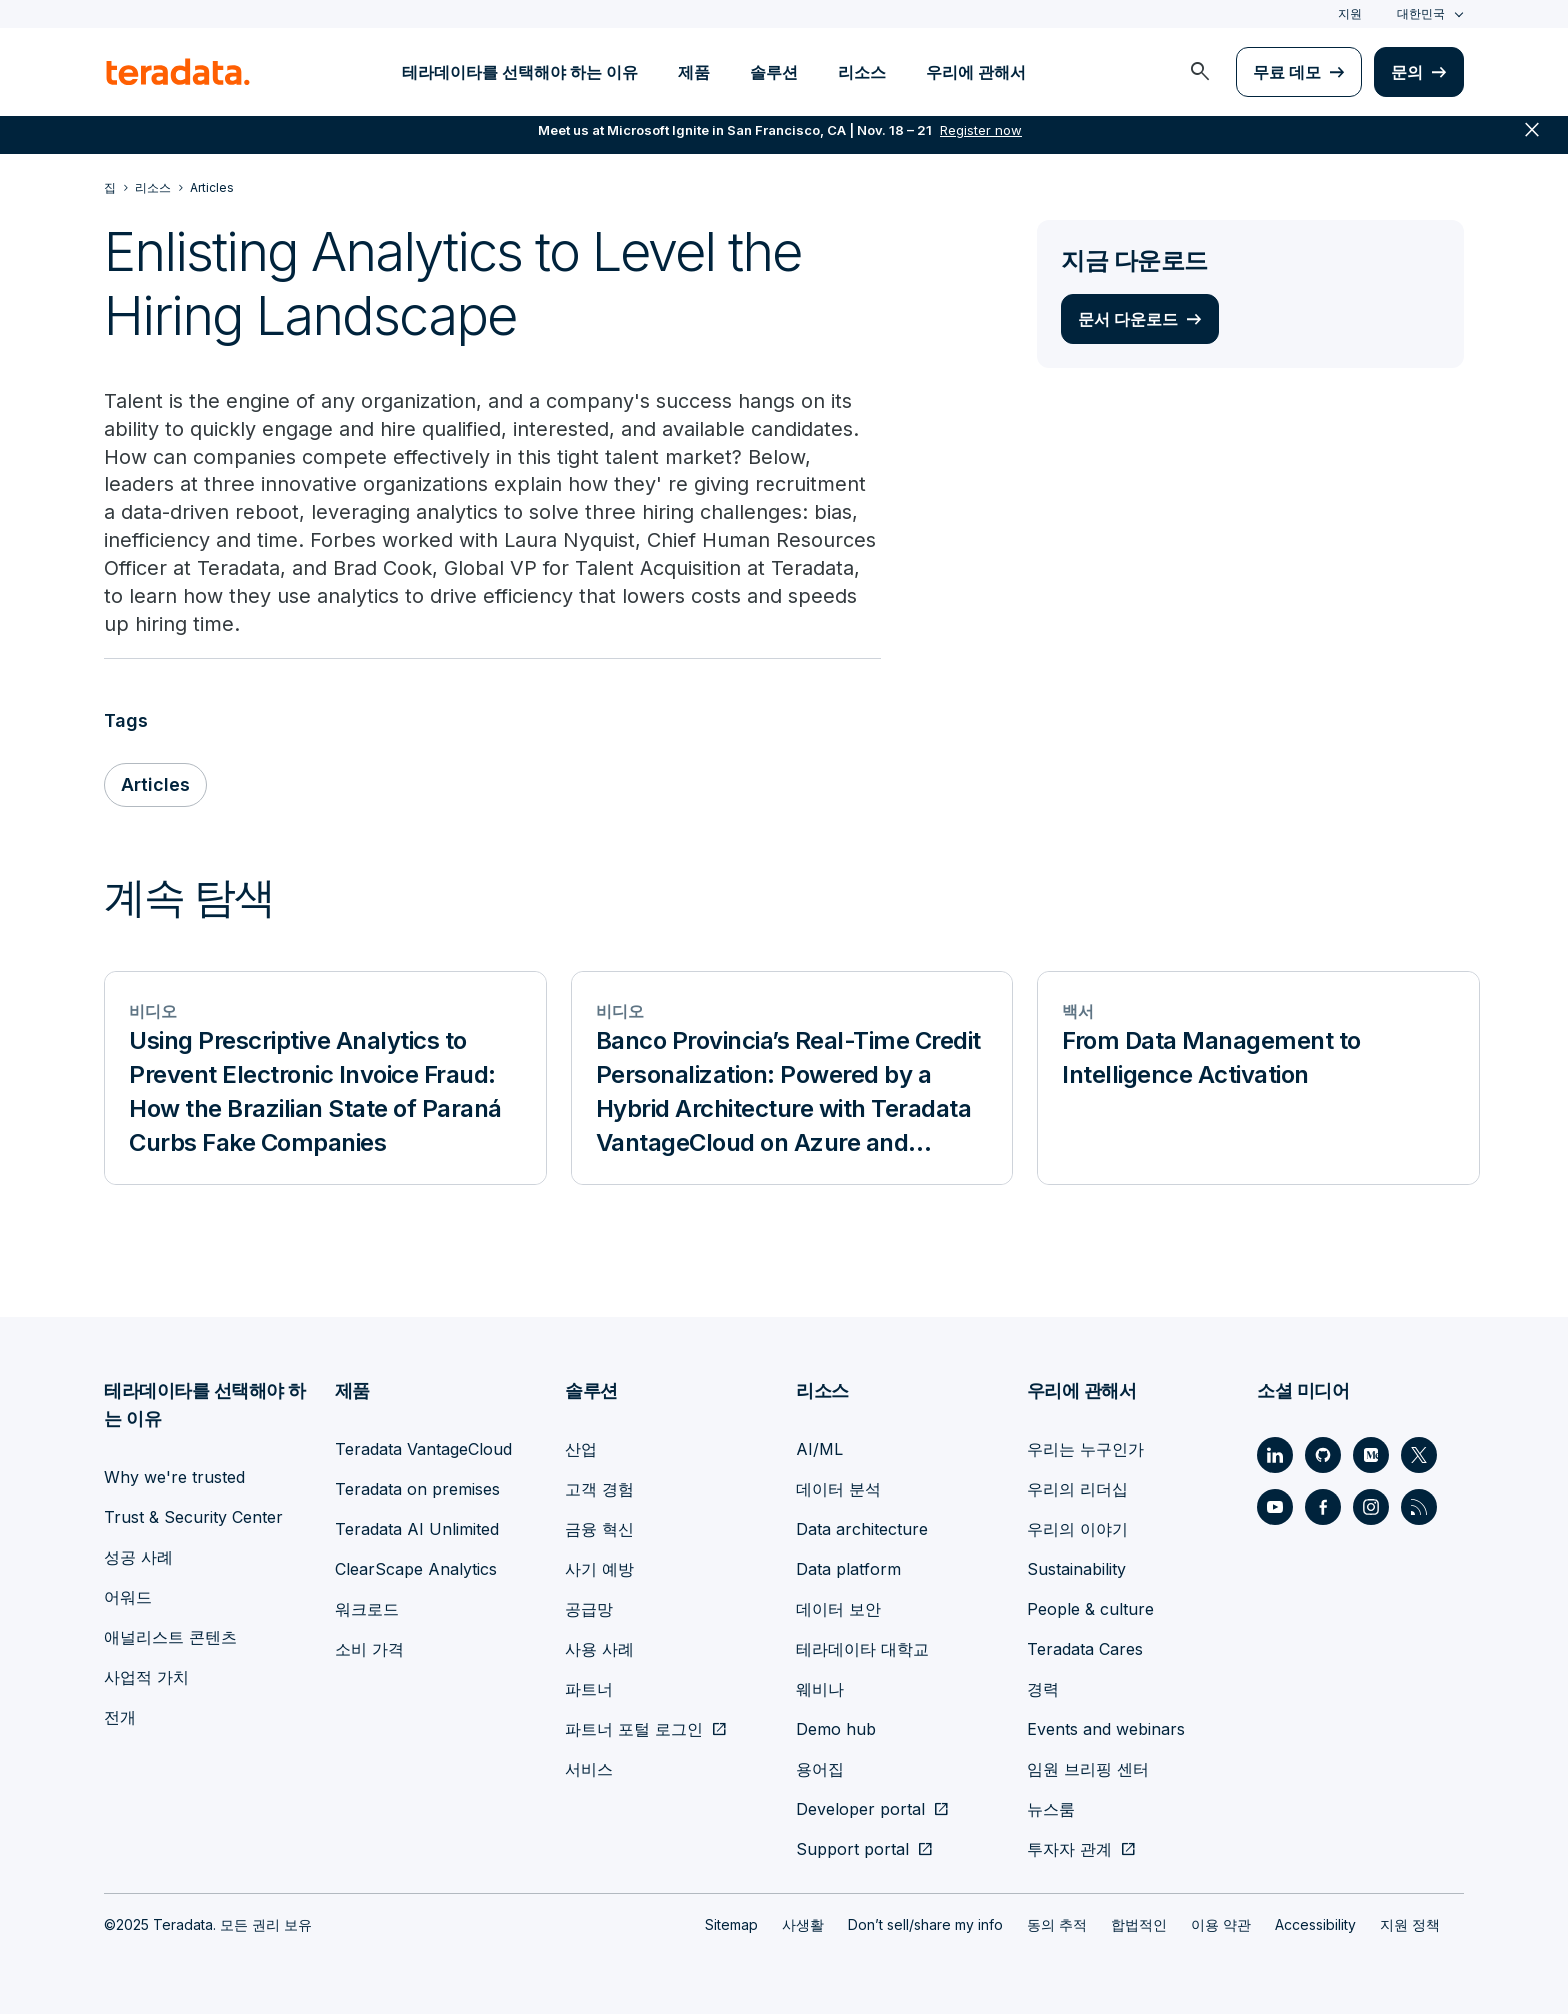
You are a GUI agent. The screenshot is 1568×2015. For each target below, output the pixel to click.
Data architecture (862, 1530)
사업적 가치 (146, 1678)
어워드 (128, 1598)
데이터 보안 (838, 1610)
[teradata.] (178, 72)
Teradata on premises (417, 1490)
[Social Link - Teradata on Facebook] (1323, 1508)
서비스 (589, 1770)
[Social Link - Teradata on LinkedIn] (1275, 1456)
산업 (581, 1450)
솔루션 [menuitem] (774, 72)
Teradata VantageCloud (423, 1450)
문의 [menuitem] (1407, 72)
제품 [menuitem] (694, 72)
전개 (120, 1718)
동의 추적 (1057, 1925)
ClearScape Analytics (416, 1570)
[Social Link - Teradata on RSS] (1419, 1508)
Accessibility (1315, 1925)
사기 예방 (599, 1570)
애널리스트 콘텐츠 (170, 1638)
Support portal (852, 1850)
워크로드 (367, 1610)
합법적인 (1139, 1925)
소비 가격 (369, 1650)
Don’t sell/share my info (925, 1925)
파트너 (589, 1690)
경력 (1043, 1690)
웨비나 (820, 1690)
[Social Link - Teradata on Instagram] (1371, 1508)
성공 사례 (138, 1558)
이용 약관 (1221, 1925)
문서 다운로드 (1128, 319)
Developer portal (860, 1810)
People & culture (1090, 1610)
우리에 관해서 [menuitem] (976, 72)
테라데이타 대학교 (862, 1650)
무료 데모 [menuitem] (1287, 72)
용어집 (820, 1770)
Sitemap (731, 1925)
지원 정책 (1410, 1925)
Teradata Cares (1085, 1650)
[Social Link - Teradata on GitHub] (1323, 1456)
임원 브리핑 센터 (1088, 1770)
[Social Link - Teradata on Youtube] (1275, 1508)
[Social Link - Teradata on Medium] (1371, 1456)
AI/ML (819, 1450)
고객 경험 (599, 1490)
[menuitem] (1200, 72)
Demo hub (836, 1730)
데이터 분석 (838, 1490)
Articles (155, 786)
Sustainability (1076, 1570)
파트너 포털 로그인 (634, 1730)
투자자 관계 (1069, 1850)
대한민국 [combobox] (1421, 13)
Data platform (848, 1570)
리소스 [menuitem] (862, 72)
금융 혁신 (599, 1530)
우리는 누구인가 (1085, 1450)
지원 (1350, 13)
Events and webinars (1106, 1730)
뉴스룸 (1051, 1810)
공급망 (589, 1610)
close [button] (1532, 140)
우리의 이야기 (1077, 1530)
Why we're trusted (174, 1478)
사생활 (803, 1925)
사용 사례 (599, 1650)
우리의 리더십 (1077, 1490)
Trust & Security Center (193, 1518)
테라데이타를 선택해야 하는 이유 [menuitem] (520, 72)
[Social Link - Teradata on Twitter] (1419, 1456)
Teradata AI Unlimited (417, 1530)
